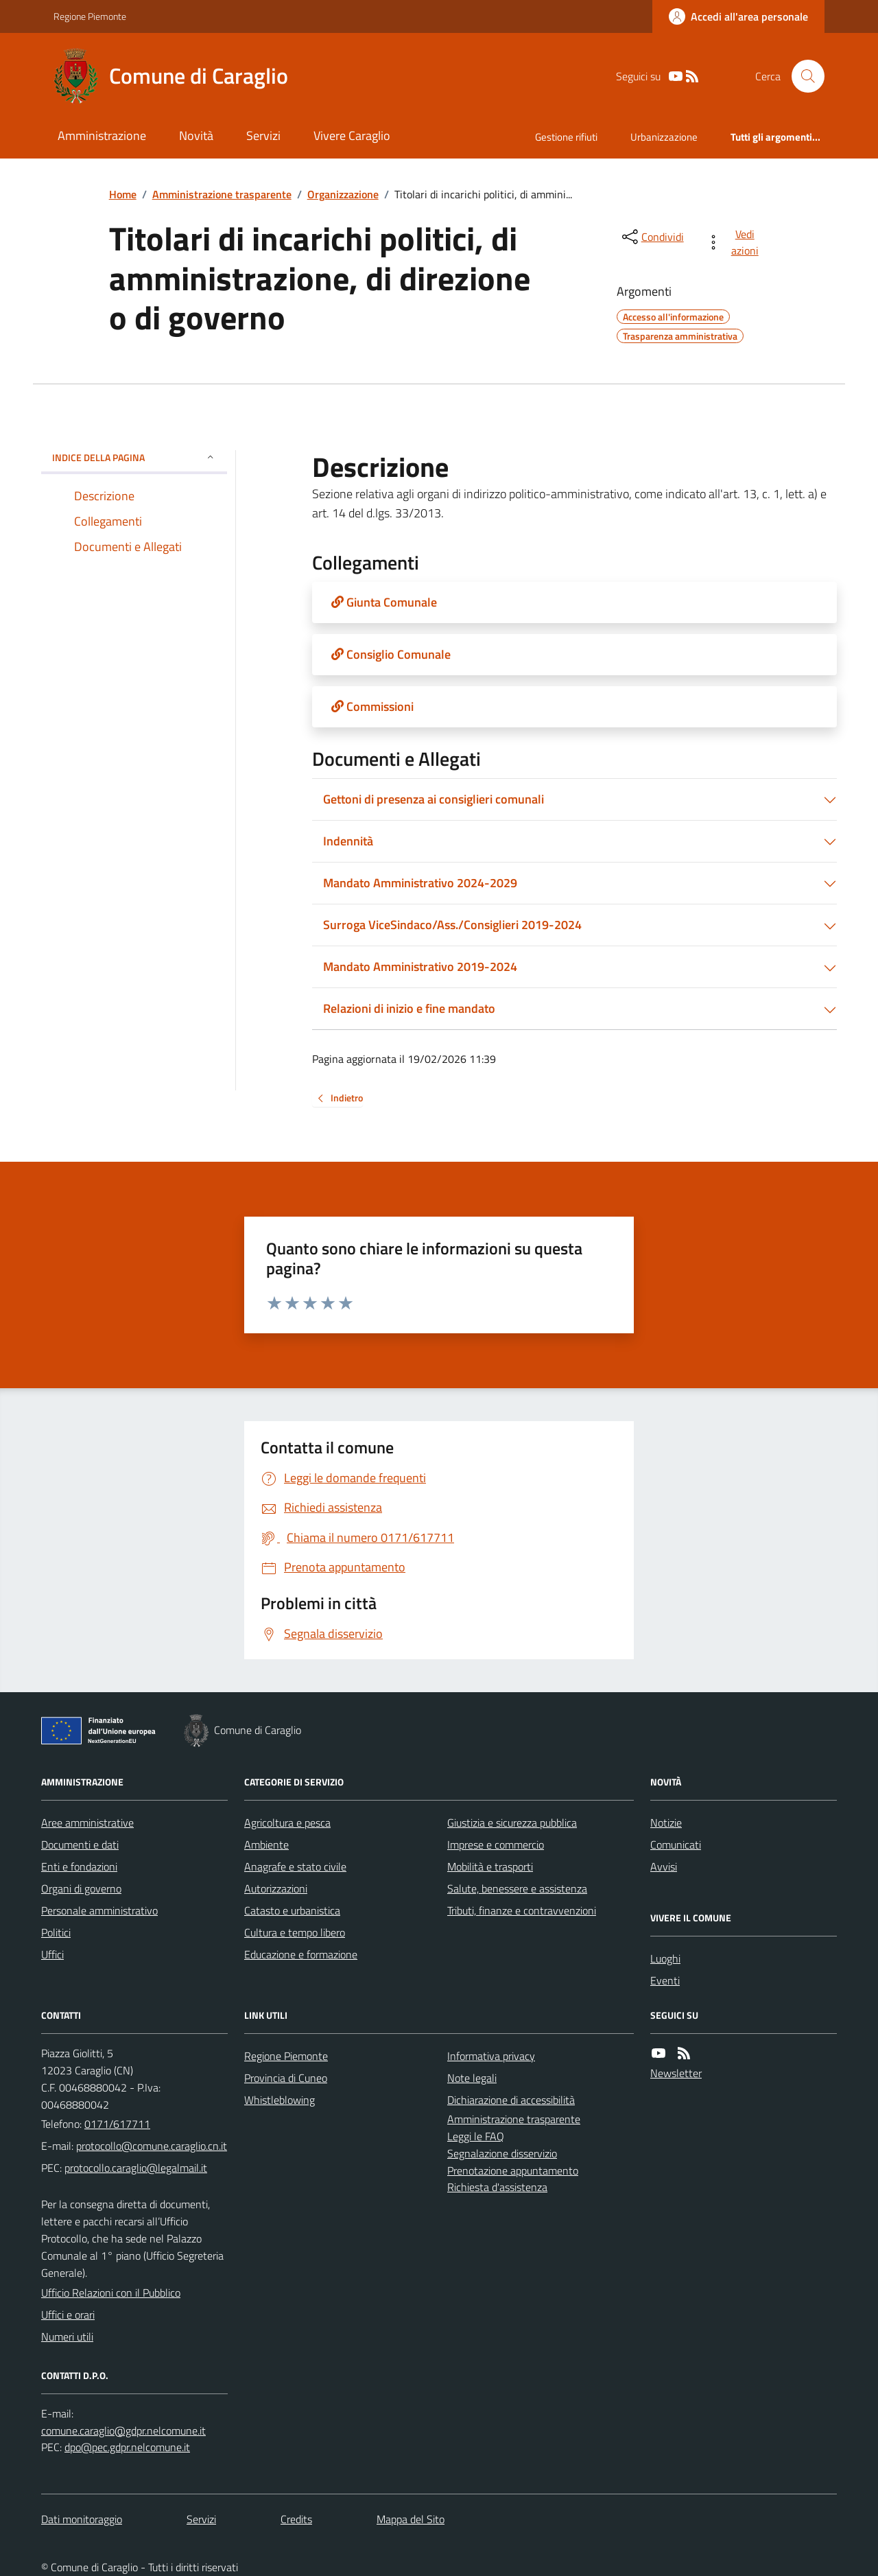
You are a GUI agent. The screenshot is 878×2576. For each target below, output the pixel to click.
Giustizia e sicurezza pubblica (512, 1822)
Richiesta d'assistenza (497, 2187)
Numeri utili (67, 2336)
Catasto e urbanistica (292, 1910)
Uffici (52, 1954)
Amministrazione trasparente (222, 194)
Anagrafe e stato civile (295, 1866)
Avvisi (663, 1866)
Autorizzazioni (275, 1888)
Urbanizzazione (664, 137)
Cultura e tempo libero (294, 1932)
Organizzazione (343, 194)
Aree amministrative (87, 1822)
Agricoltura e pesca (287, 1822)
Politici (56, 1932)
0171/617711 (117, 2124)
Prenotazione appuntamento (512, 2170)
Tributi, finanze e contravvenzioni (521, 1910)
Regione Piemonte (90, 16)
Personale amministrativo (99, 1910)
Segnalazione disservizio (502, 2153)
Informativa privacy (491, 2056)
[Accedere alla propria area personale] (738, 16)
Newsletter (676, 2073)
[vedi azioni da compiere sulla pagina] (735, 242)
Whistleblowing (279, 2100)
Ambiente (266, 1844)
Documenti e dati (80, 1844)
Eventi (665, 1980)
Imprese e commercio (495, 1844)
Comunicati (675, 1844)
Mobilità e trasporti (490, 1866)
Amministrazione (102, 135)
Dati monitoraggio (81, 2519)
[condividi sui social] (652, 237)
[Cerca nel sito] (802, 76)
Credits (296, 2519)
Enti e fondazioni (79, 1866)
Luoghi (665, 1958)
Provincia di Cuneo (285, 2078)
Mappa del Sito (410, 2519)
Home (123, 194)
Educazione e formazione (300, 1954)
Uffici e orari (68, 2314)
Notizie (666, 1822)
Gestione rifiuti (566, 137)
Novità (196, 135)
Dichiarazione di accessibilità (511, 2100)
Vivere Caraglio (351, 135)
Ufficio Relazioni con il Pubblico (110, 2292)
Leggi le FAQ (475, 2136)
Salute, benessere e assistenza (517, 1888)
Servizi (263, 135)
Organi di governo (81, 1888)
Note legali (472, 2078)
